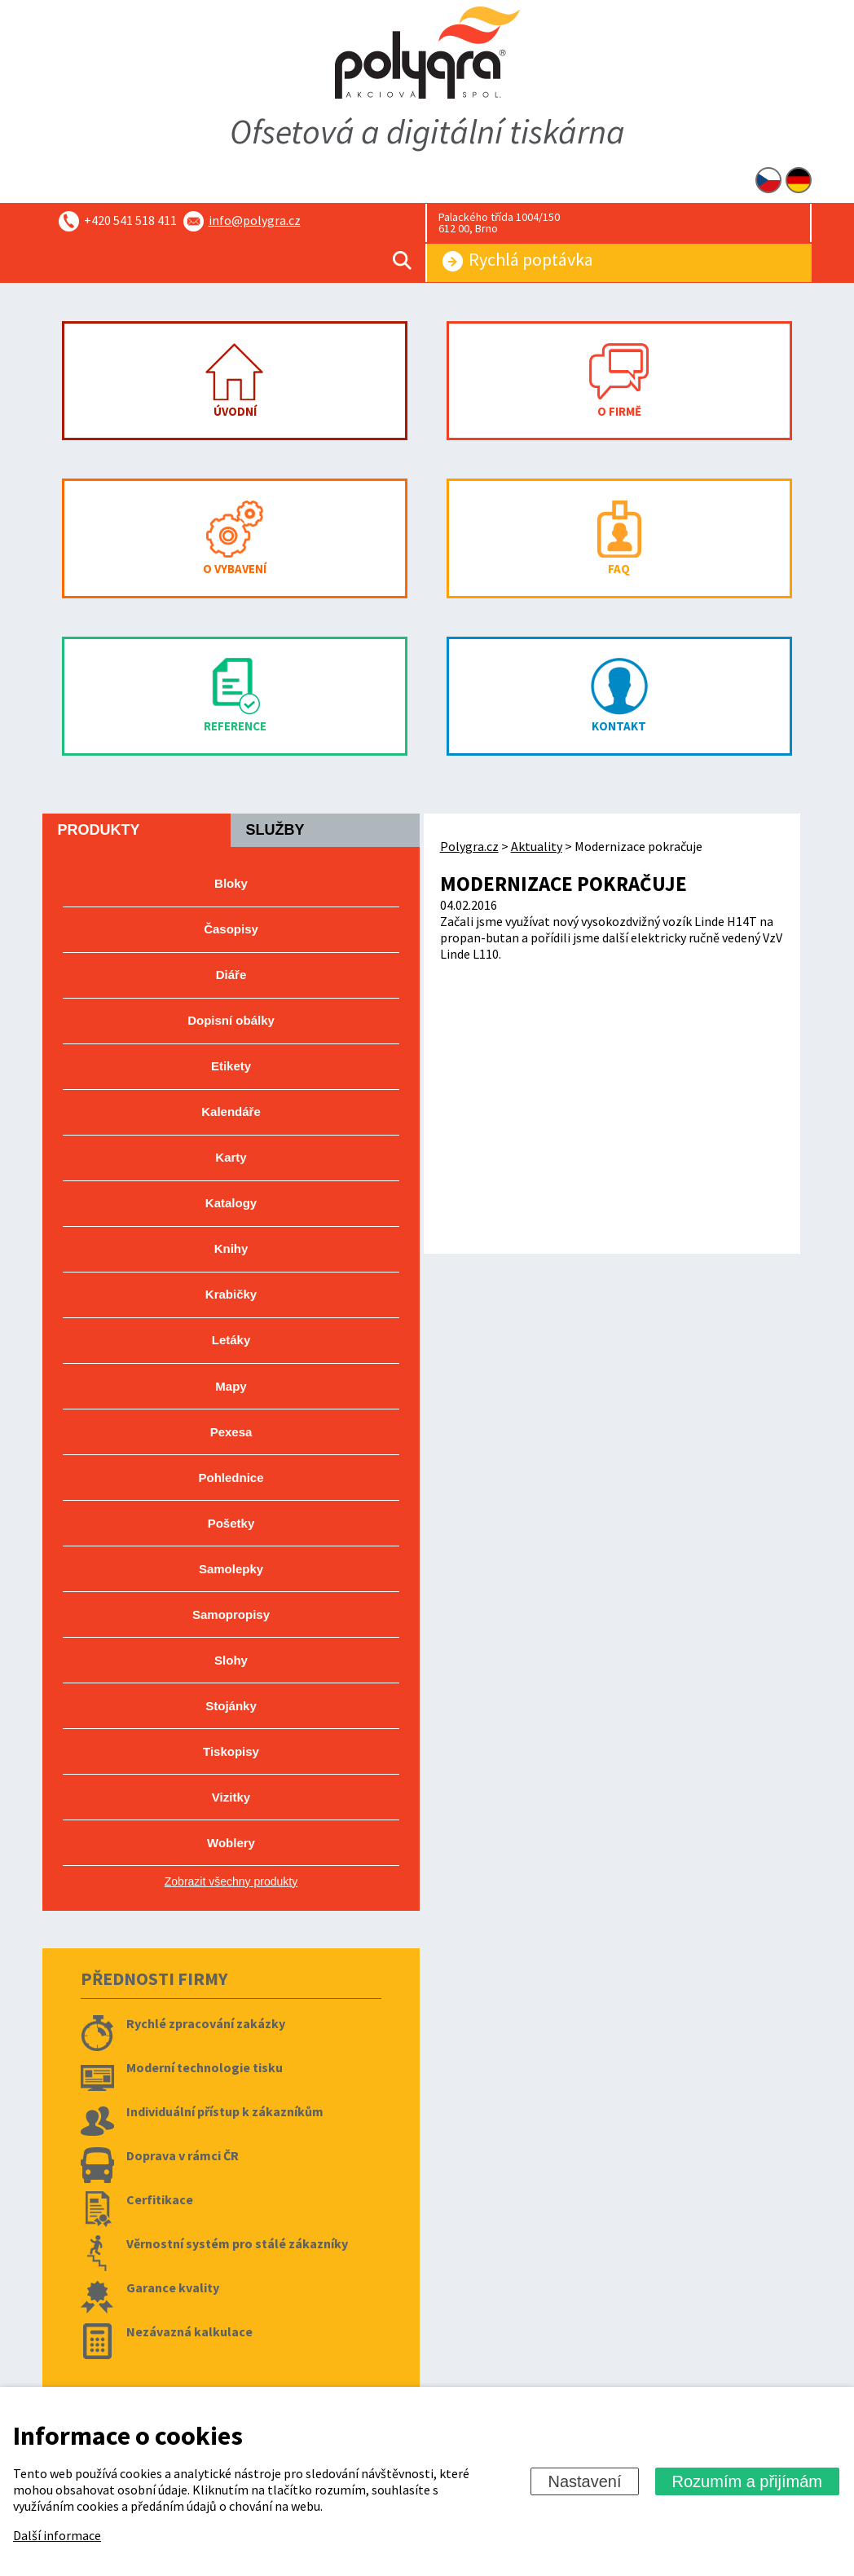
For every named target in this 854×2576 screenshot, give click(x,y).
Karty (230, 1157)
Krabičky (231, 1294)
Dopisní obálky (231, 1020)
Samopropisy (231, 1614)
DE (799, 180)
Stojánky (231, 1706)
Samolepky (231, 1569)
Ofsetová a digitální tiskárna (427, 131)
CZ (768, 180)
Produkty (98, 830)
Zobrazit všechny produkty (231, 1881)
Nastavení (584, 2481)
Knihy (231, 1248)
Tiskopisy (231, 1751)
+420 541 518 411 (130, 220)
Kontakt (619, 696)
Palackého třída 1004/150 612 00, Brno (499, 223)
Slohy (231, 1660)
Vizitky (231, 1797)
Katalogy (231, 1203)
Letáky (231, 1340)
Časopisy (231, 929)
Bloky (231, 883)
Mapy (230, 1386)
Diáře (231, 974)
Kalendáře (231, 1111)
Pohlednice (230, 1477)
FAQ (619, 538)
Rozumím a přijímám (747, 2481)
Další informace (57, 2535)
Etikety (231, 1066)
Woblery (231, 1843)
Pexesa (231, 1432)
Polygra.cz (469, 846)
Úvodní (235, 381)
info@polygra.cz (255, 220)
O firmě (619, 381)
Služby (274, 830)
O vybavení (234, 538)
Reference (235, 696)
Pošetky (231, 1523)
